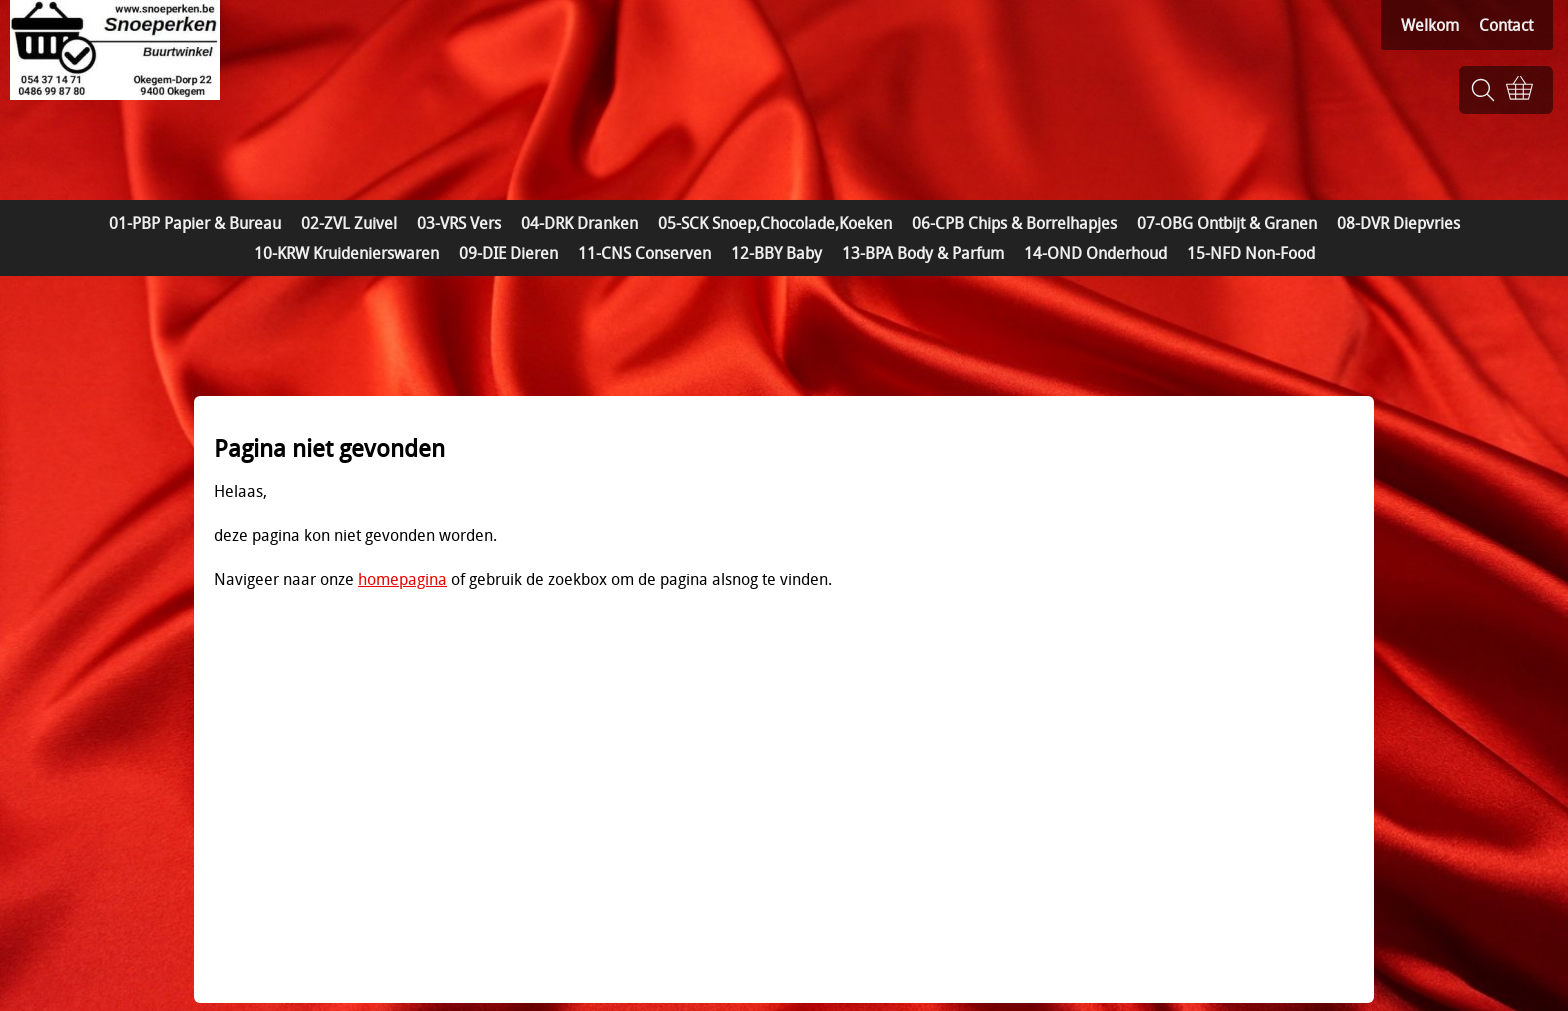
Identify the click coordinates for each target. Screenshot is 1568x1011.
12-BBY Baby (776, 253)
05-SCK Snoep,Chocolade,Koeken (775, 223)
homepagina (402, 579)
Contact (1506, 25)
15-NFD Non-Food (1251, 253)
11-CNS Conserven (644, 253)
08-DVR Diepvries (1398, 223)
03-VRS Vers (459, 223)
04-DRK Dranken (579, 223)
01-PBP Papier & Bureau (195, 223)
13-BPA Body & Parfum (923, 253)
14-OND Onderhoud (1095, 253)
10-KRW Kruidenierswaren (346, 253)
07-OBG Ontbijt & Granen (1227, 223)
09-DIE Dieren (508, 253)
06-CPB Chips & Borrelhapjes (1014, 223)
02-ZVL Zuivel (349, 223)
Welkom (1430, 25)
